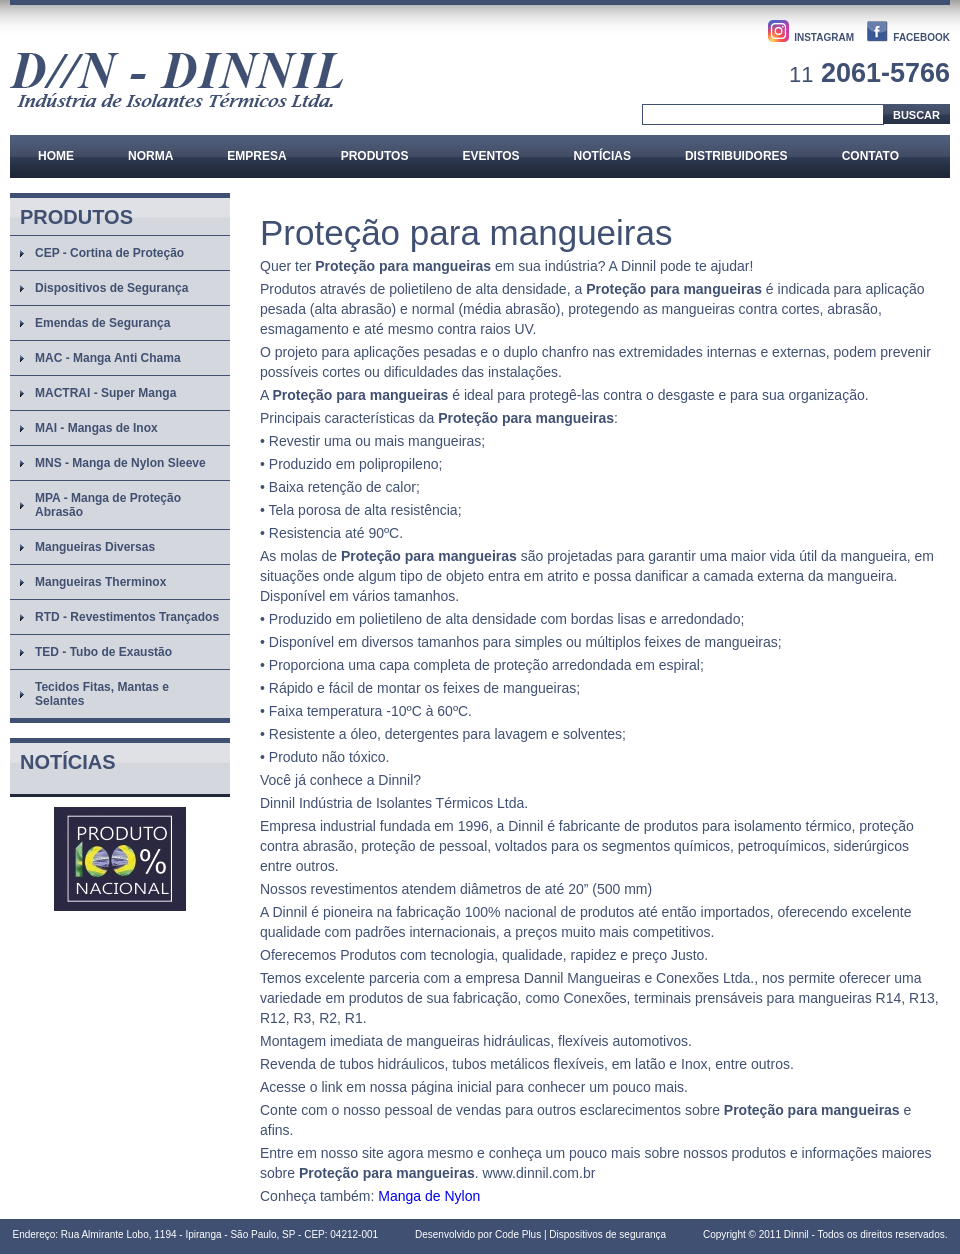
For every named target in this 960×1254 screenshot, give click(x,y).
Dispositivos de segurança (607, 1234)
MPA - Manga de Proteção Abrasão (108, 505)
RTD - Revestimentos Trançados (127, 617)
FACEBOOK (921, 37)
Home (56, 156)
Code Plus (518, 1234)
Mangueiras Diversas (95, 547)
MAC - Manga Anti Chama (108, 358)
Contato (870, 156)
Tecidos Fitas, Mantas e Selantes (102, 694)
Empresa (256, 156)
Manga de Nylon (429, 1196)
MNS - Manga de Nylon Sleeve (120, 463)
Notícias (602, 156)
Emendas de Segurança (102, 323)
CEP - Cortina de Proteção (109, 253)
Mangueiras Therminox (100, 582)
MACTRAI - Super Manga (105, 393)
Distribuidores (736, 156)
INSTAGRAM (824, 37)
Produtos (375, 156)
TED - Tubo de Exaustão (103, 652)
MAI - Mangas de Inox (96, 428)
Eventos (490, 156)
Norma (150, 156)
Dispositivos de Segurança (111, 288)
